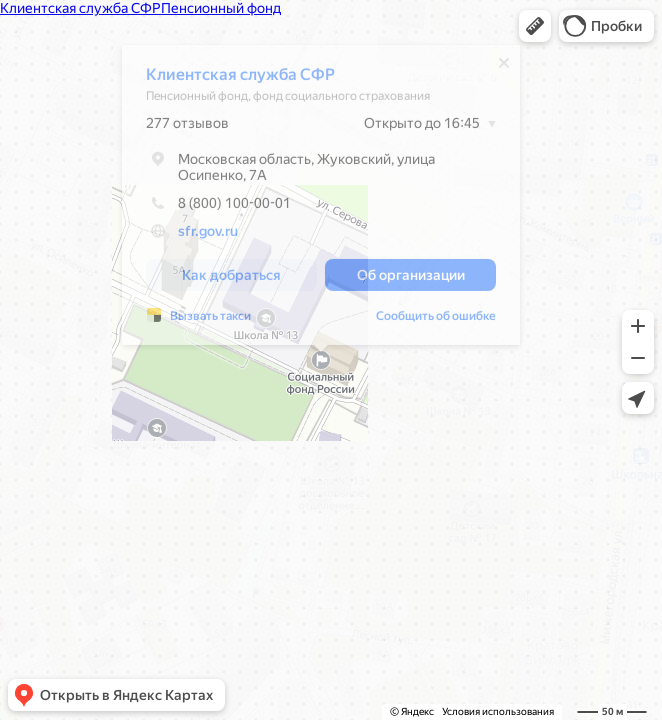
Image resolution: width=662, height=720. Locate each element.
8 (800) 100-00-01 (218, 208)
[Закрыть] (504, 68)
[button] (535, 26)
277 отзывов (187, 128)
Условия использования (498, 711)
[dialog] (321, 200)
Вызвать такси (210, 321)
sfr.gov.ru (208, 236)
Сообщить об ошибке (436, 321)
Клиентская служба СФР (240, 79)
